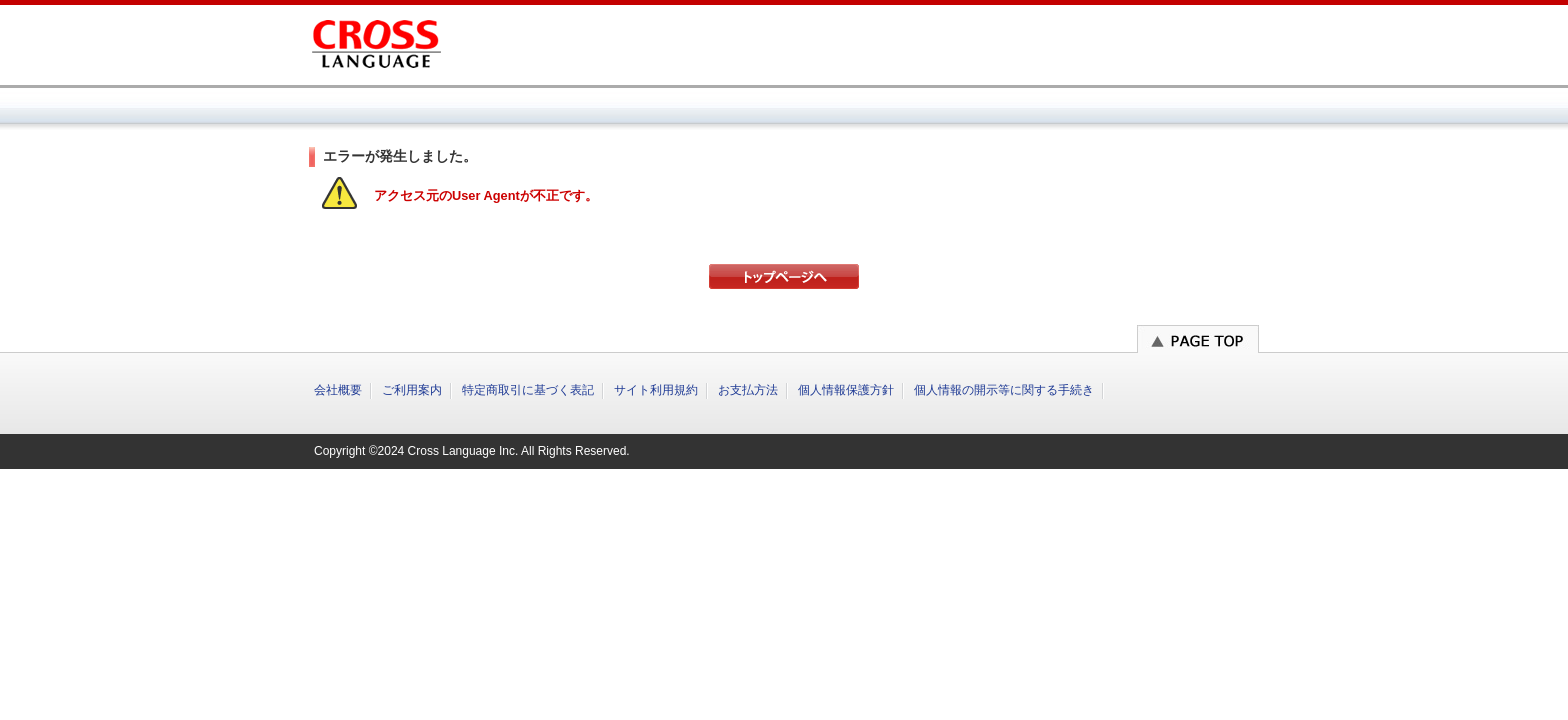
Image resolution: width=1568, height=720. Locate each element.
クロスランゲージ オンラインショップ (376, 40)
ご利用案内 (412, 390)
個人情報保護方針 (846, 390)
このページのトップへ (1198, 339)
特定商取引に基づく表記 (528, 390)
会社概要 (338, 390)
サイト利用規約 (656, 390)
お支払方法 (748, 390)
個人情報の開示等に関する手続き (1004, 390)
